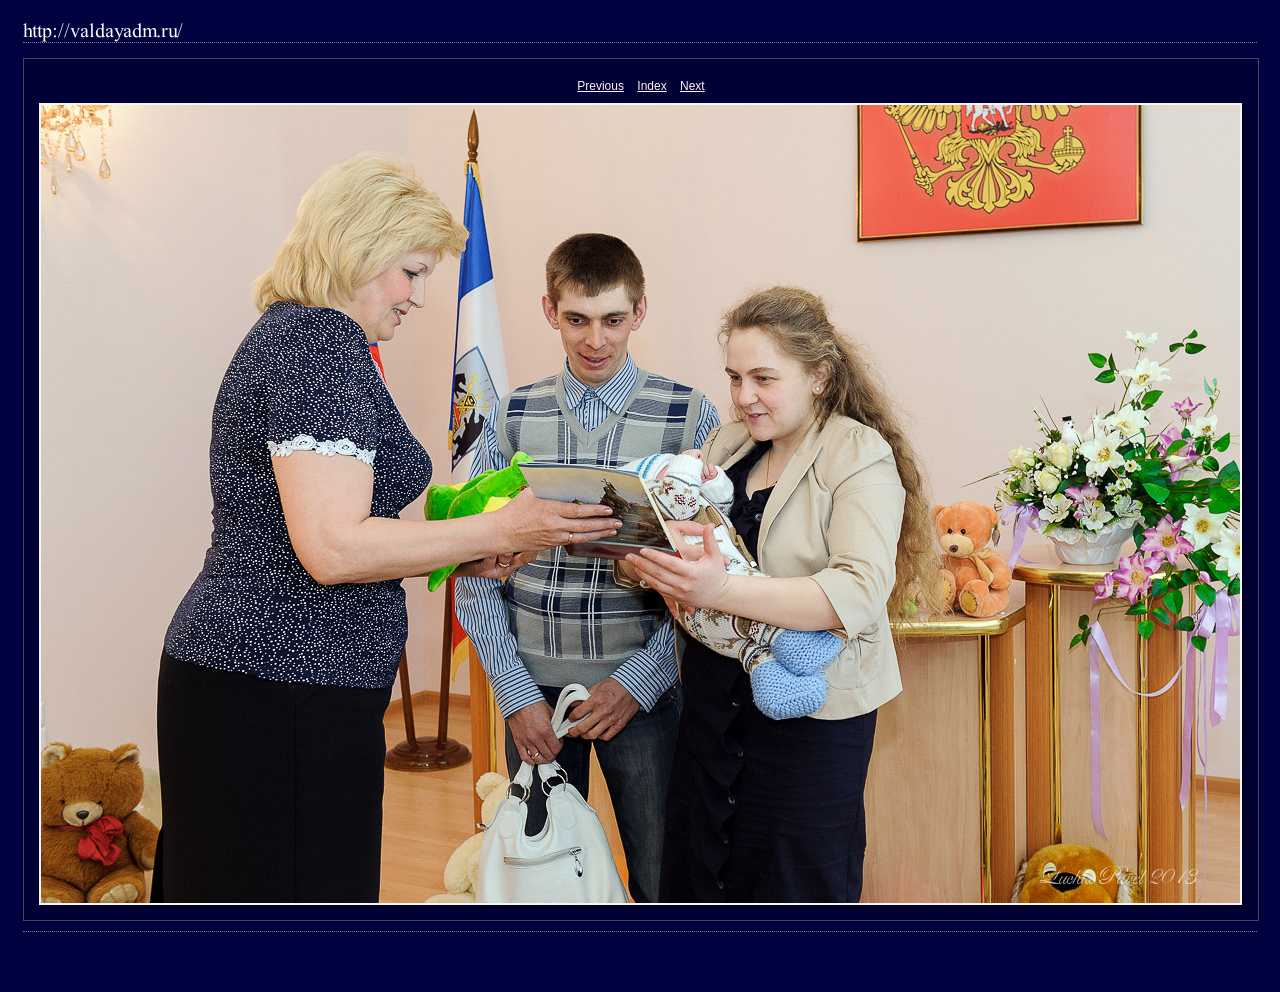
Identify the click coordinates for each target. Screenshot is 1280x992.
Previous (600, 86)
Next (692, 86)
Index (651, 86)
